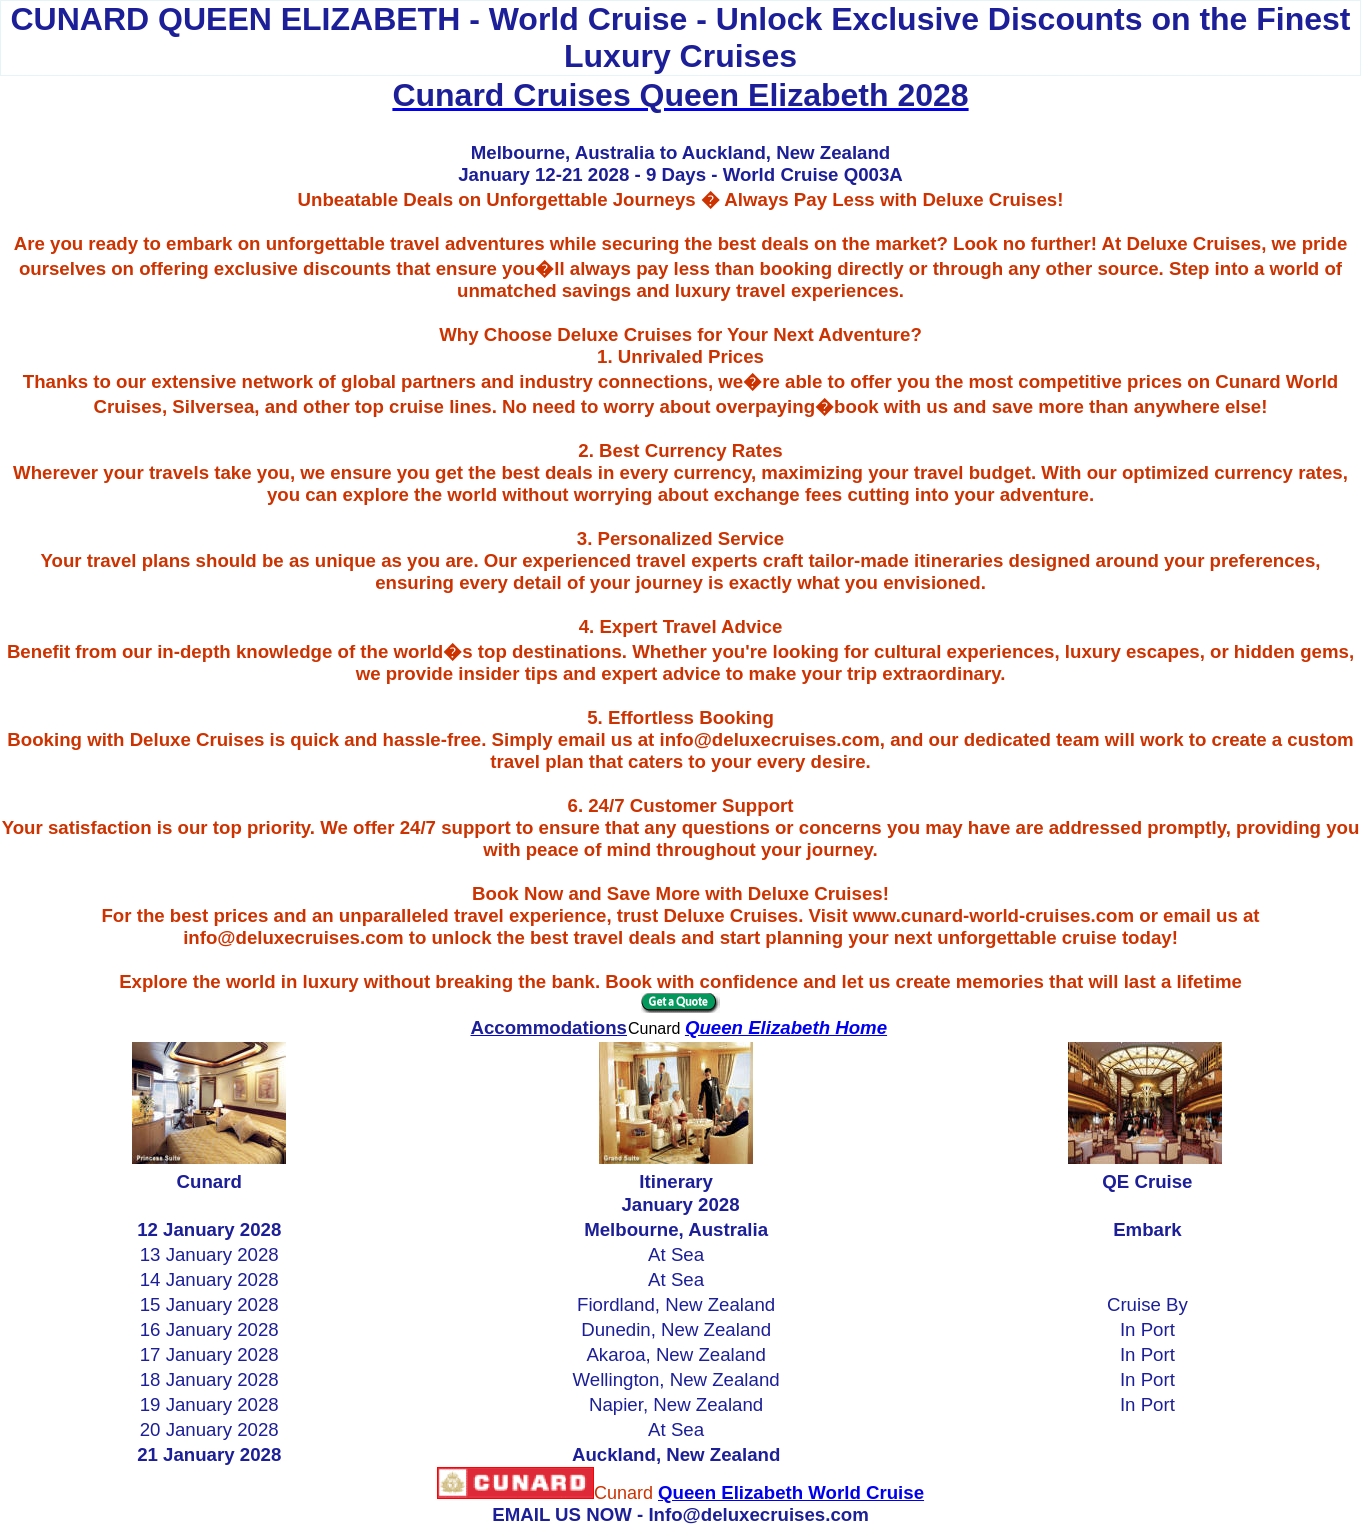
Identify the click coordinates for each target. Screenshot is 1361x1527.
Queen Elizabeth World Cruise (791, 1492)
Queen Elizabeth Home (786, 1027)
